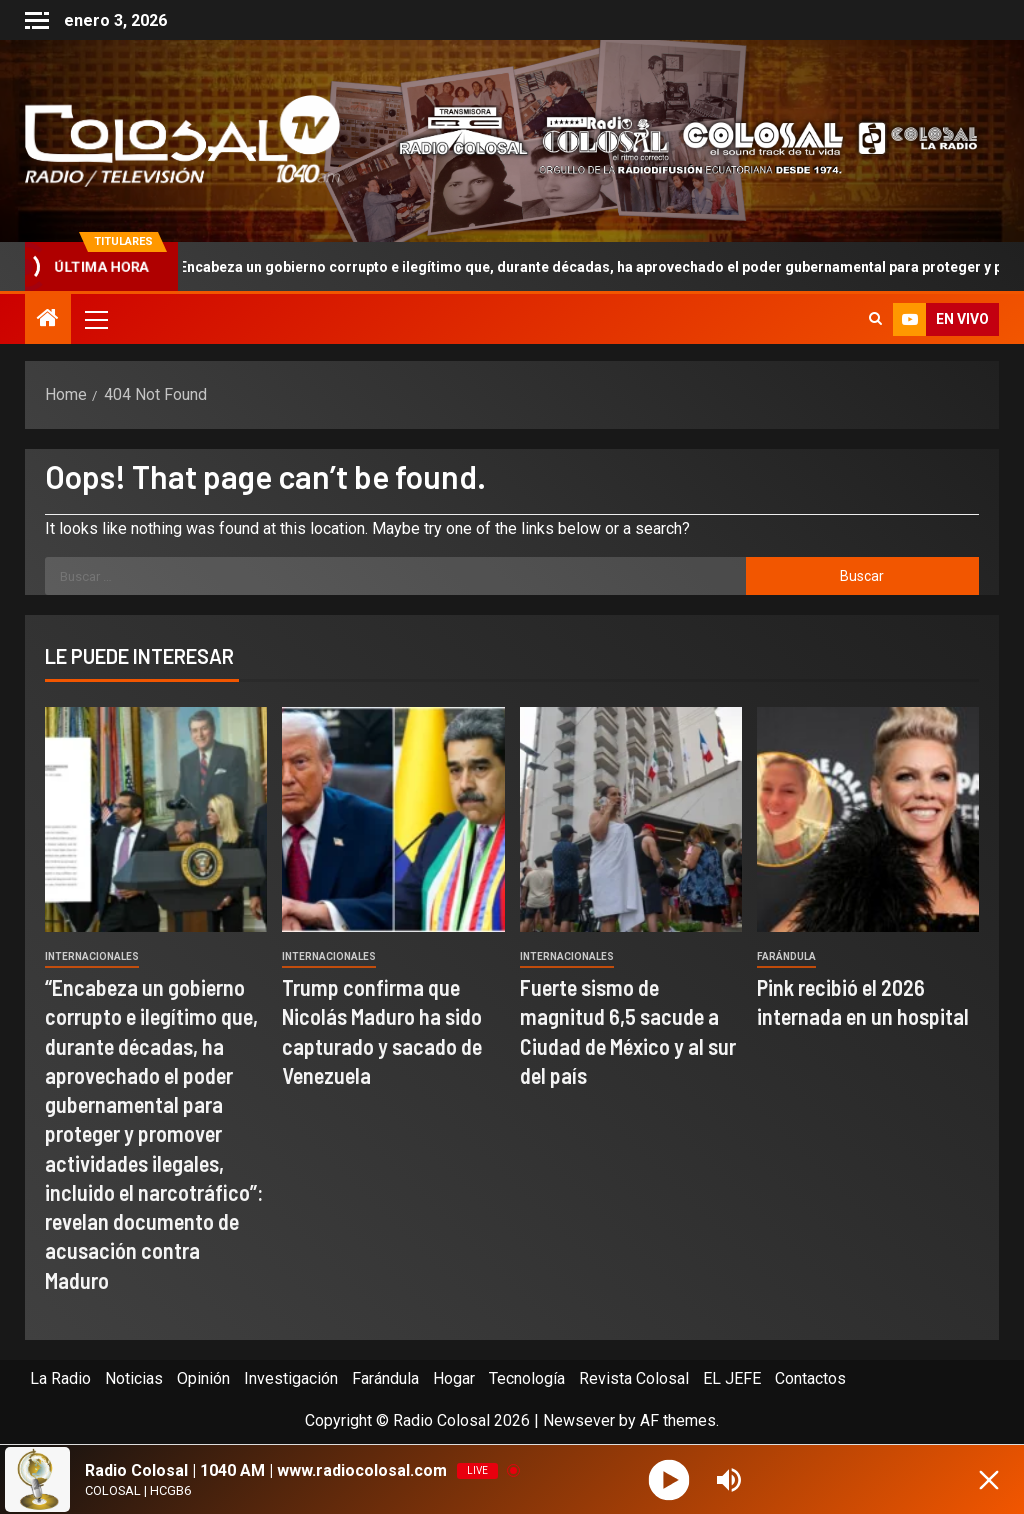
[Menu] (95, 319)
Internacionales (92, 956)
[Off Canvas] (37, 20)
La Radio (60, 1378)
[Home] (48, 320)
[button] (95, 319)
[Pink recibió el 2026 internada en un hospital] (868, 819)
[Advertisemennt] (677, 139)
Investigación (291, 1378)
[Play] (669, 1479)
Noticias (134, 1378)
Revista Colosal (634, 1378)
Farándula (786, 956)
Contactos (810, 1378)
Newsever (579, 1420)
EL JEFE (732, 1378)
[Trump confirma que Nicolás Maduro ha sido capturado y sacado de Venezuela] (393, 819)
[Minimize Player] (989, 1480)
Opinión (203, 1378)
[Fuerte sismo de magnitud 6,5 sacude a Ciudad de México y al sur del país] (631, 819)
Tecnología (527, 1378)
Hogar (454, 1378)
